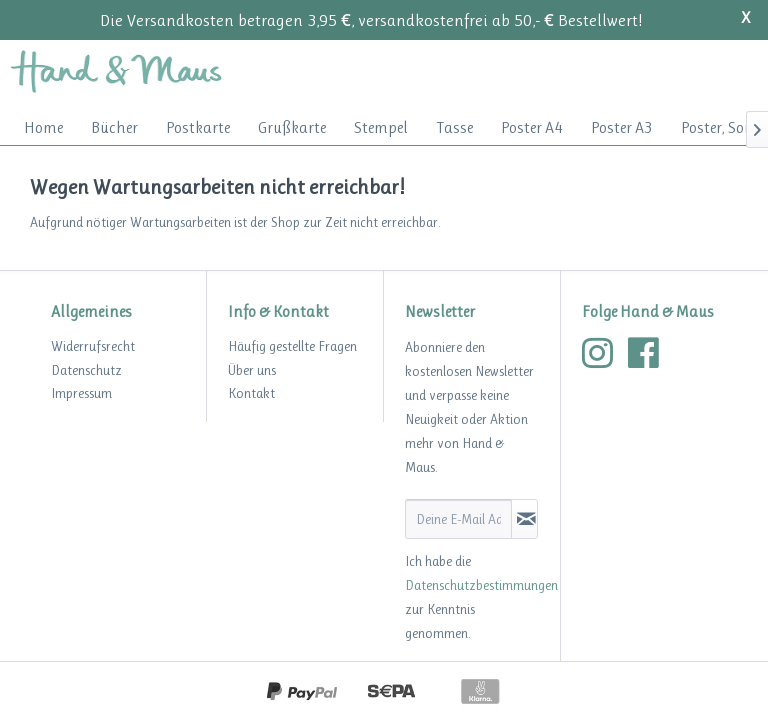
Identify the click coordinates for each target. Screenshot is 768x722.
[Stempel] (381, 127)
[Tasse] (454, 127)
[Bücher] (114, 127)
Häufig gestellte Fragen (292, 346)
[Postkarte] (198, 127)
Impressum (81, 393)
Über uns (252, 370)
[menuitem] (43, 127)
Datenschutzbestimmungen (481, 585)
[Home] (43, 127)
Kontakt (251, 393)
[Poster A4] (532, 127)
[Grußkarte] (292, 127)
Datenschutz (86, 370)
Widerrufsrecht (93, 346)
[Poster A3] (622, 127)
